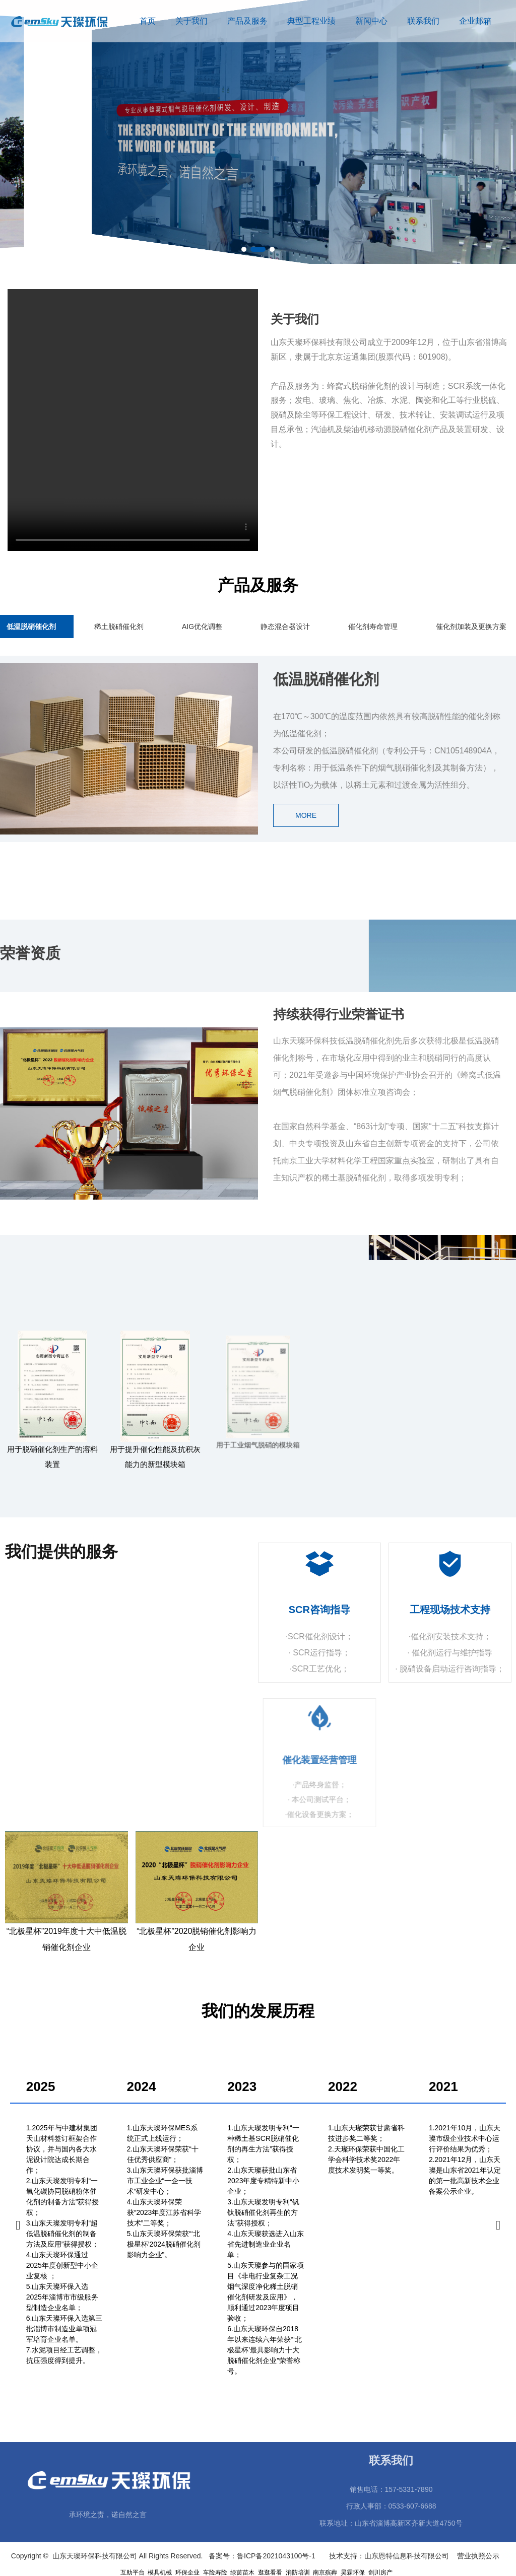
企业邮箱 (475, 21)
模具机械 (160, 2572)
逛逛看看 (270, 2572)
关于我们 (191, 21)
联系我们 (423, 21)
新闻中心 (371, 21)
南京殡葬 (325, 2572)
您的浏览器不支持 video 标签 (133, 420)
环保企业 (187, 2572)
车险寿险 (215, 2572)
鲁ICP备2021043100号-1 (278, 2556)
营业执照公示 (480, 2556)
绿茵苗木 (242, 2572)
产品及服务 (247, 21)
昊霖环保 (353, 2572)
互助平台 (132, 2572)
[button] (248, 249)
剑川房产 (380, 2572)
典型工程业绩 (311, 21)
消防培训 (298, 2572)
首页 (148, 21)
